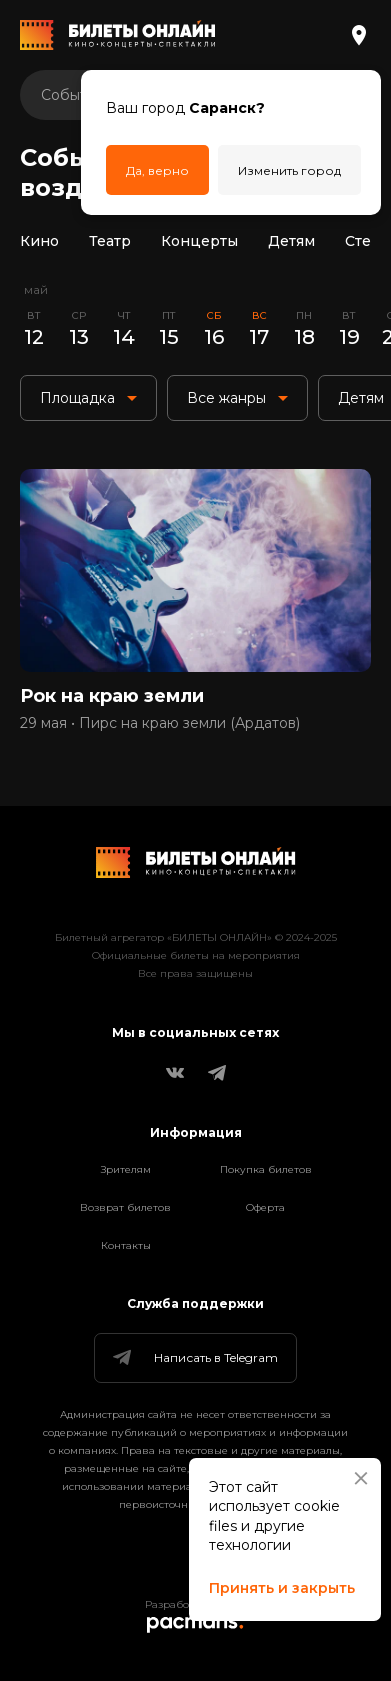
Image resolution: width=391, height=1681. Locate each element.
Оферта (265, 1207)
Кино (39, 241)
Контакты (126, 1245)
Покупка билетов (266, 1169)
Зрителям (126, 1169)
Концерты (199, 241)
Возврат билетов (125, 1207)
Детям (291, 241)
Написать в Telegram (194, 1358)
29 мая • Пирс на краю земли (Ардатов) (160, 723)
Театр (110, 241)
